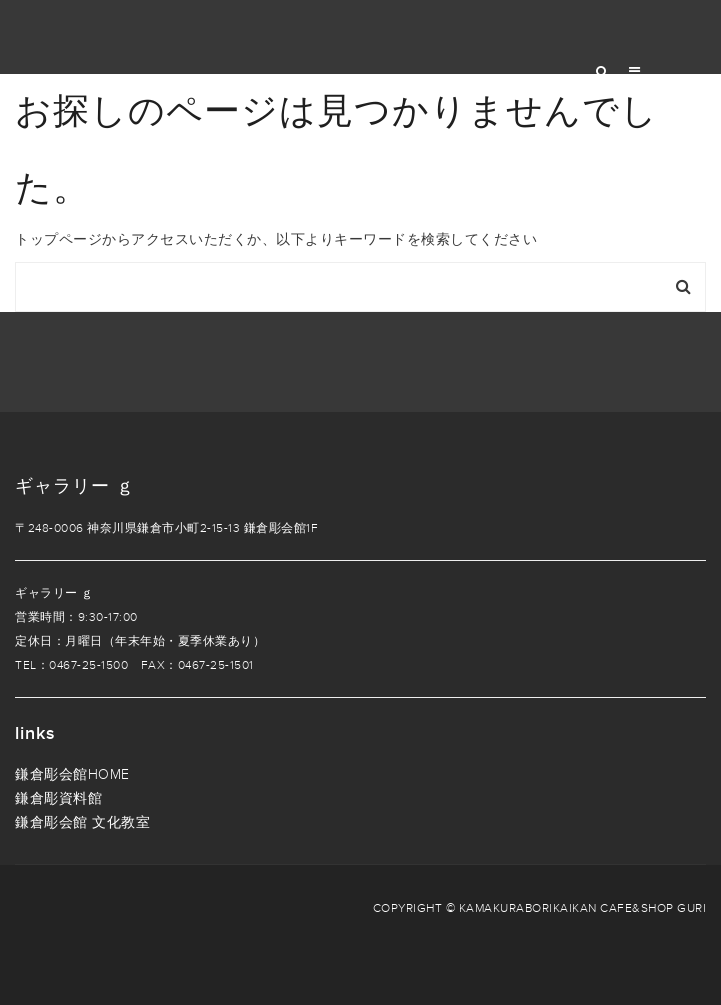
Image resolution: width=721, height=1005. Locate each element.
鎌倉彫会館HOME (72, 774)
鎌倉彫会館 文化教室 (82, 822)
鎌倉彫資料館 (58, 798)
